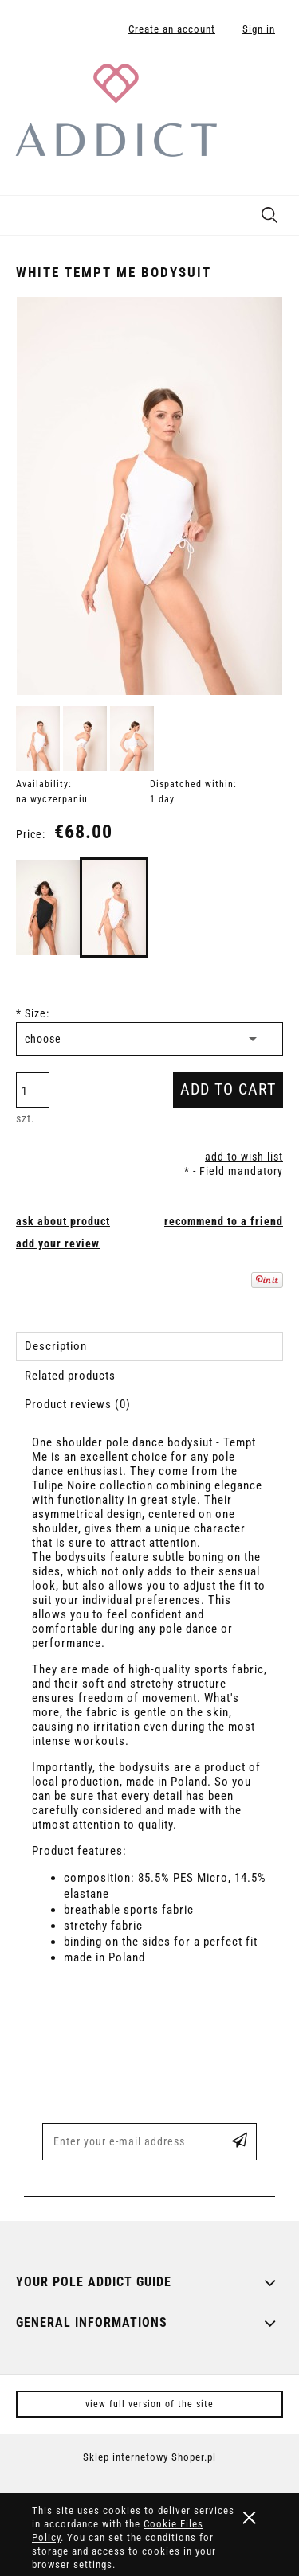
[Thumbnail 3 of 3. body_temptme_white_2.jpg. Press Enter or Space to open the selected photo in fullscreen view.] (132, 739)
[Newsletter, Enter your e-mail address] (127, 2142)
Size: (32, 1013)
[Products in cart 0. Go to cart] (270, 82)
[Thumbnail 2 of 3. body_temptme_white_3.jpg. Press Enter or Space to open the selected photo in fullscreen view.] (85, 739)
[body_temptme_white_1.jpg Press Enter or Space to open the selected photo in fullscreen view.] (149, 496)
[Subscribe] (240, 2142)
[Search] (269, 212)
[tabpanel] (149, 1714)
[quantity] (32, 1090)
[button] (20, 212)
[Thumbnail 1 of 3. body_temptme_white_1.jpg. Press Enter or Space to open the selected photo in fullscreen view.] (38, 739)
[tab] (149, 1346)
